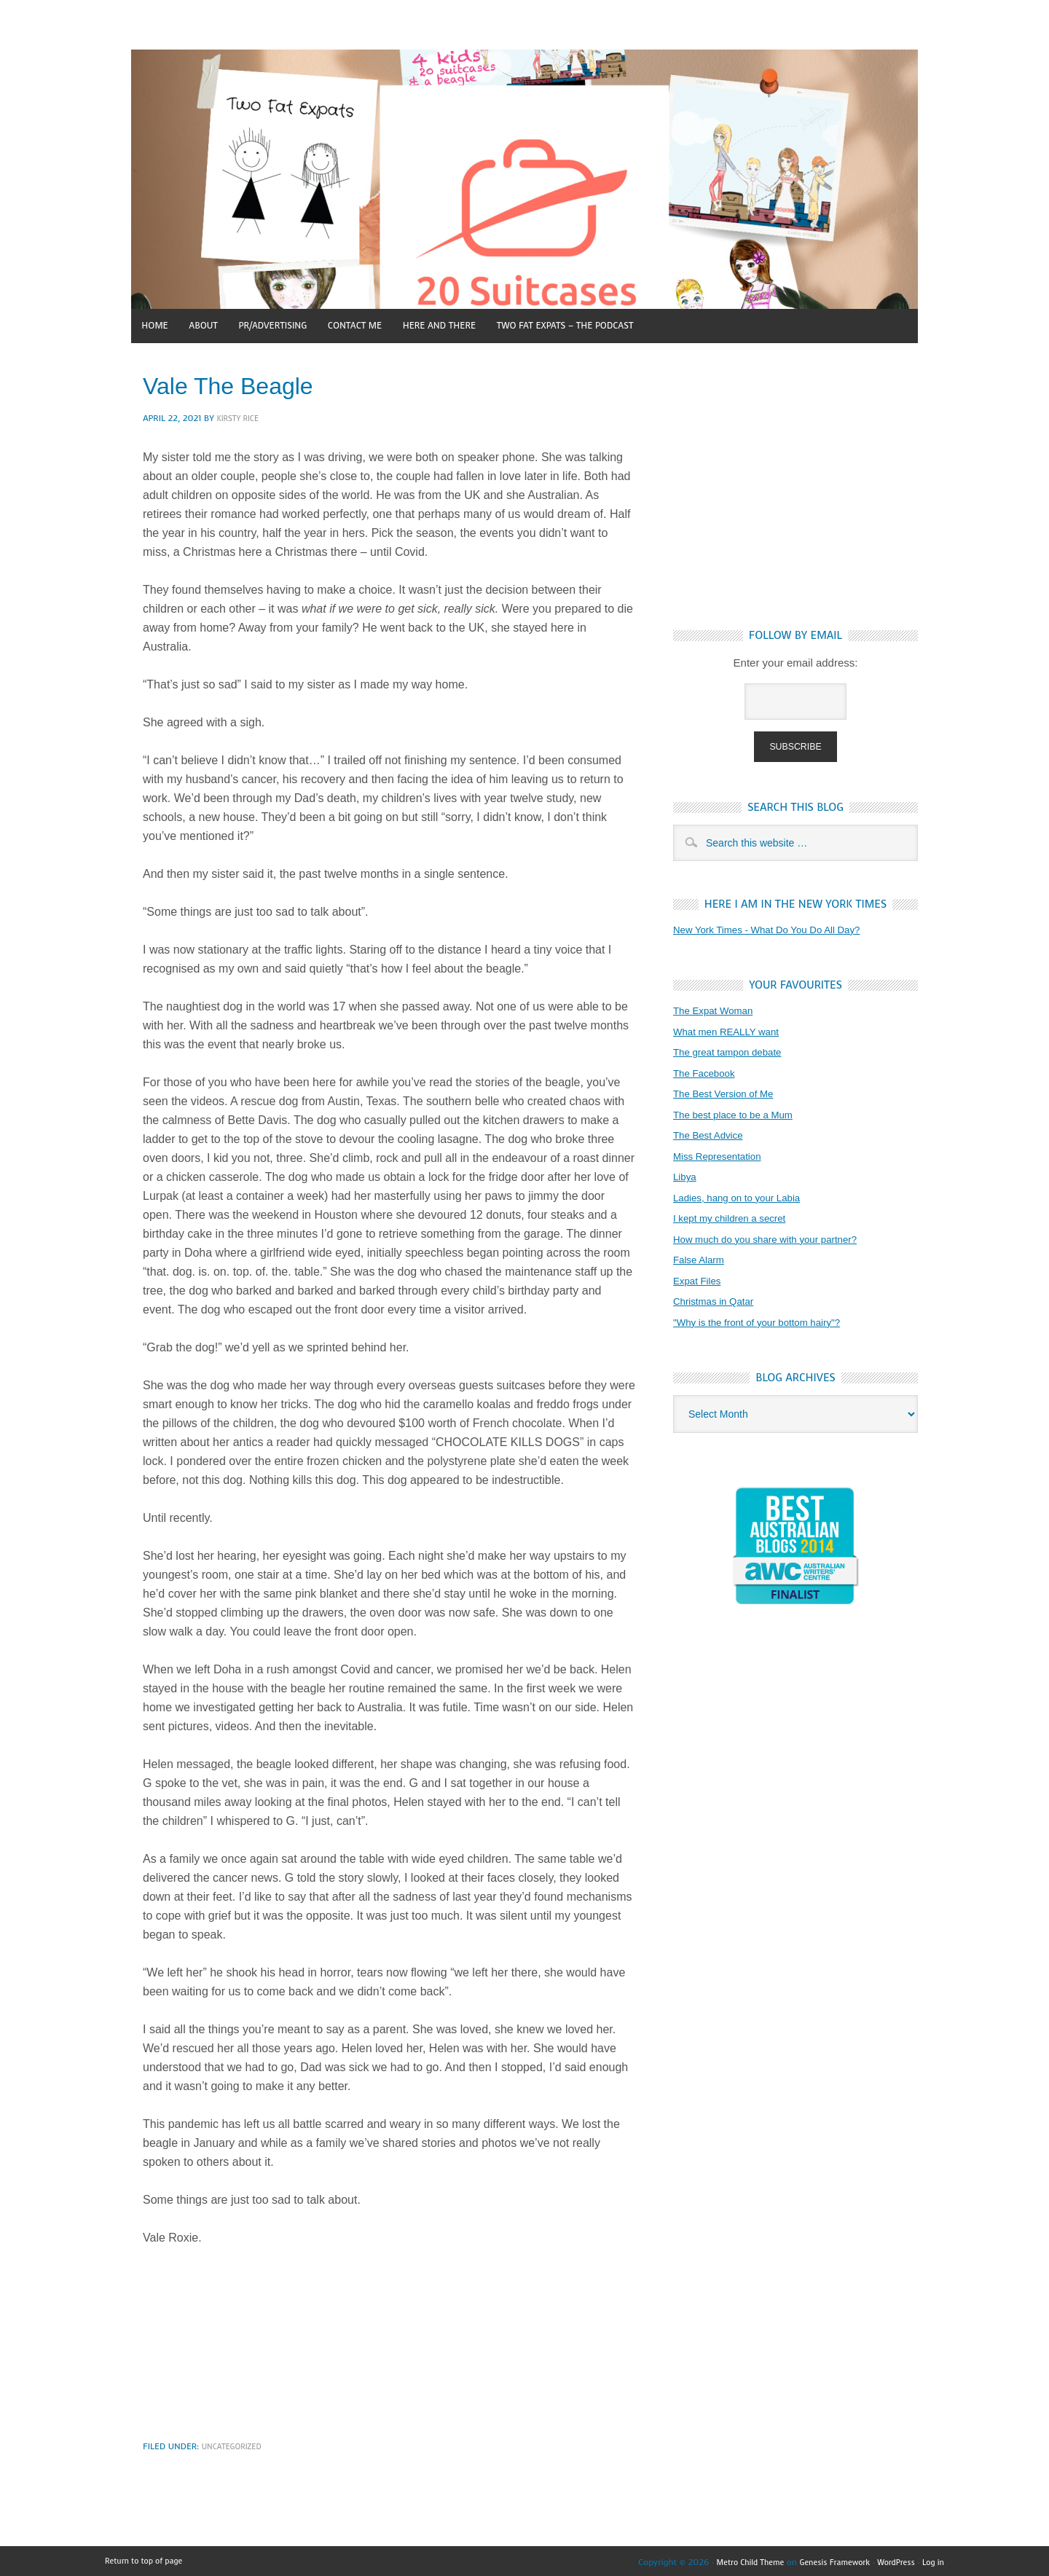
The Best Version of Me (730, 1095)
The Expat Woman (718, 1012)
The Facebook (708, 1075)
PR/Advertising (305, 325)
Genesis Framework (822, 2560)
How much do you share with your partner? (777, 1241)
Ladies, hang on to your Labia (745, 1199)
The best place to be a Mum (741, 1116)
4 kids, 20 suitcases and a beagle (524, 179)
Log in (931, 2560)
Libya (686, 1178)
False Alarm (702, 1261)
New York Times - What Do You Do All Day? (779, 931)
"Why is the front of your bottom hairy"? (768, 1324)
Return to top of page (149, 2560)
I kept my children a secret (737, 1220)
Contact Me (404, 325)
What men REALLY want (733, 1033)
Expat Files (700, 1282)
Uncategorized (236, 2444)
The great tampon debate (734, 1054)
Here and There (505, 325)
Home (161, 325)
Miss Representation (723, 1158)
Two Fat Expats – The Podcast (653, 325)
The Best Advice (712, 1137)
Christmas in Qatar (718, 1303)
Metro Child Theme (728, 2560)
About (221, 325)
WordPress (890, 2560)
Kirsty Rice (240, 416)
